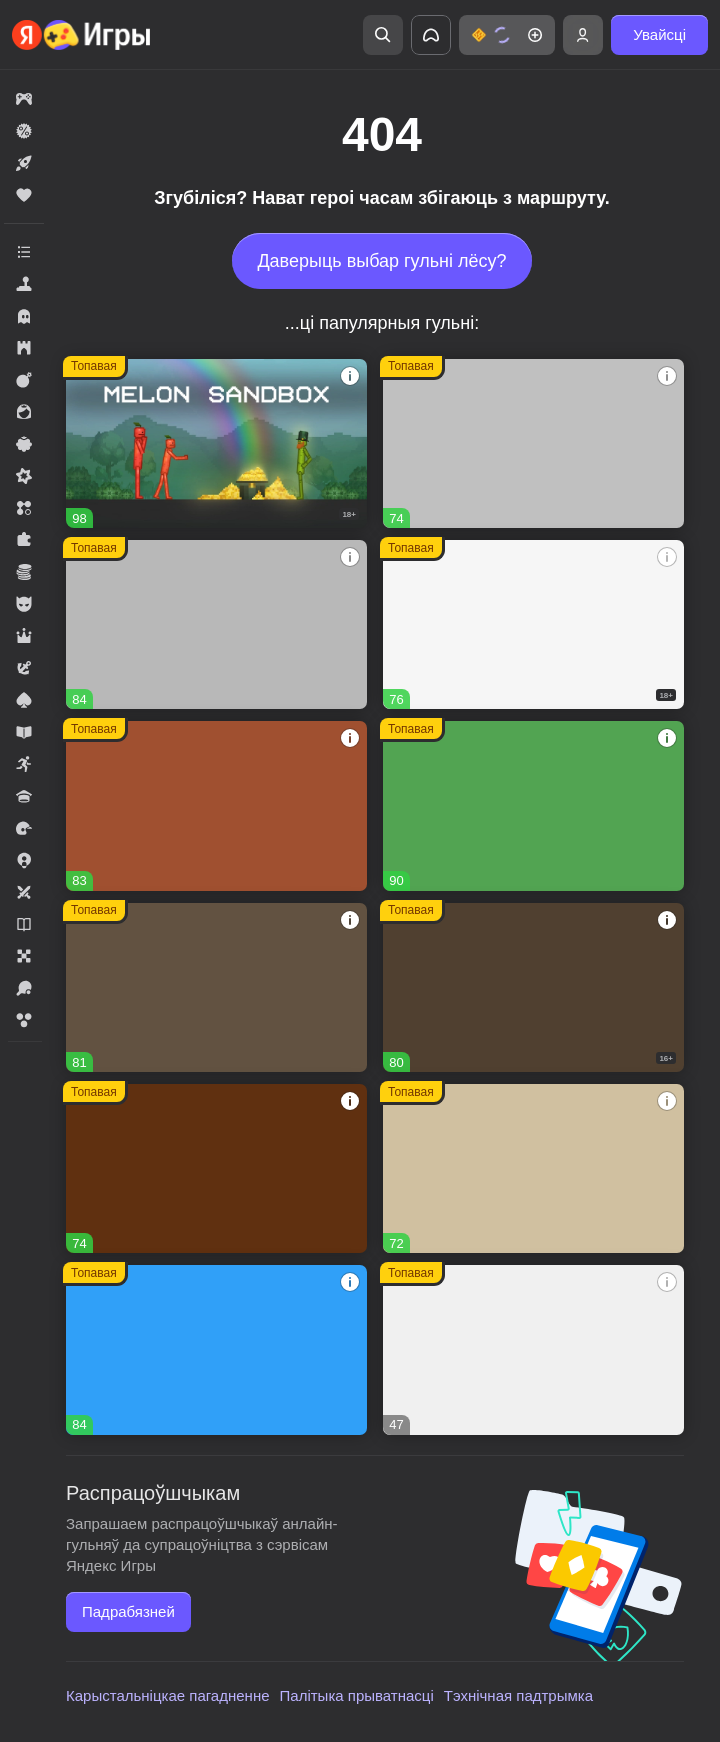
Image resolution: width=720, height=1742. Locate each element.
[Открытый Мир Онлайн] (533, 1168)
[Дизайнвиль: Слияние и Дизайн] (216, 987)
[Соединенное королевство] (216, 1349)
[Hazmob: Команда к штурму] (533, 987)
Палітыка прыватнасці (357, 1695)
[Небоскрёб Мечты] (533, 1349)
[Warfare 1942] (533, 624)
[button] (507, 35)
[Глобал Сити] (216, 1168)
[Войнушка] (533, 443)
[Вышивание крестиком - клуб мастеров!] (216, 624)
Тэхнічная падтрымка (518, 1695)
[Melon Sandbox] (216, 443)
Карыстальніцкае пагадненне (168, 1695)
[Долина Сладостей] (216, 805)
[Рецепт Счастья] (533, 805)
